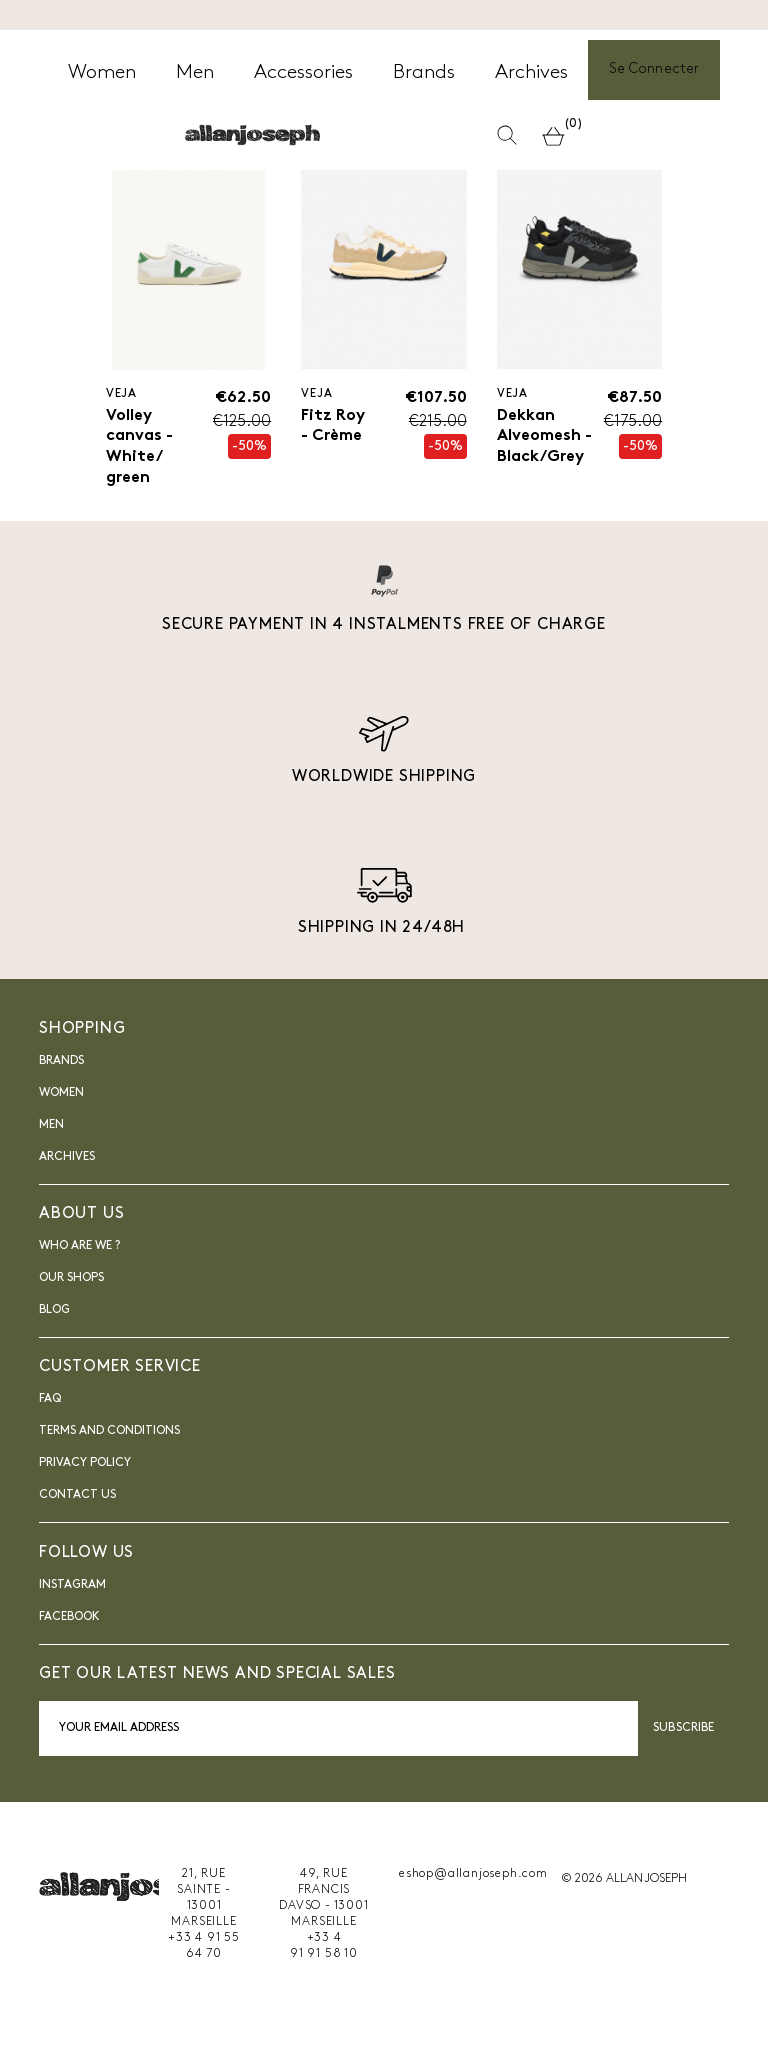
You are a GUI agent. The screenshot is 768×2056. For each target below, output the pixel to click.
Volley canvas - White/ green (139, 447)
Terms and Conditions (109, 1432)
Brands (61, 1062)
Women (61, 1094)
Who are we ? (79, 1247)
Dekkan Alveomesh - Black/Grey (544, 437)
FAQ (50, 1400)
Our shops (71, 1279)
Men (51, 1126)
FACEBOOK (69, 1617)
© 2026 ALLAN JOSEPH (624, 1879)
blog (54, 1311)
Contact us (77, 1496)
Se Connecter (654, 70)
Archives (67, 1158)
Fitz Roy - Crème (333, 426)
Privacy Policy (85, 1464)
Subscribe (683, 1729)
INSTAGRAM (72, 1585)
